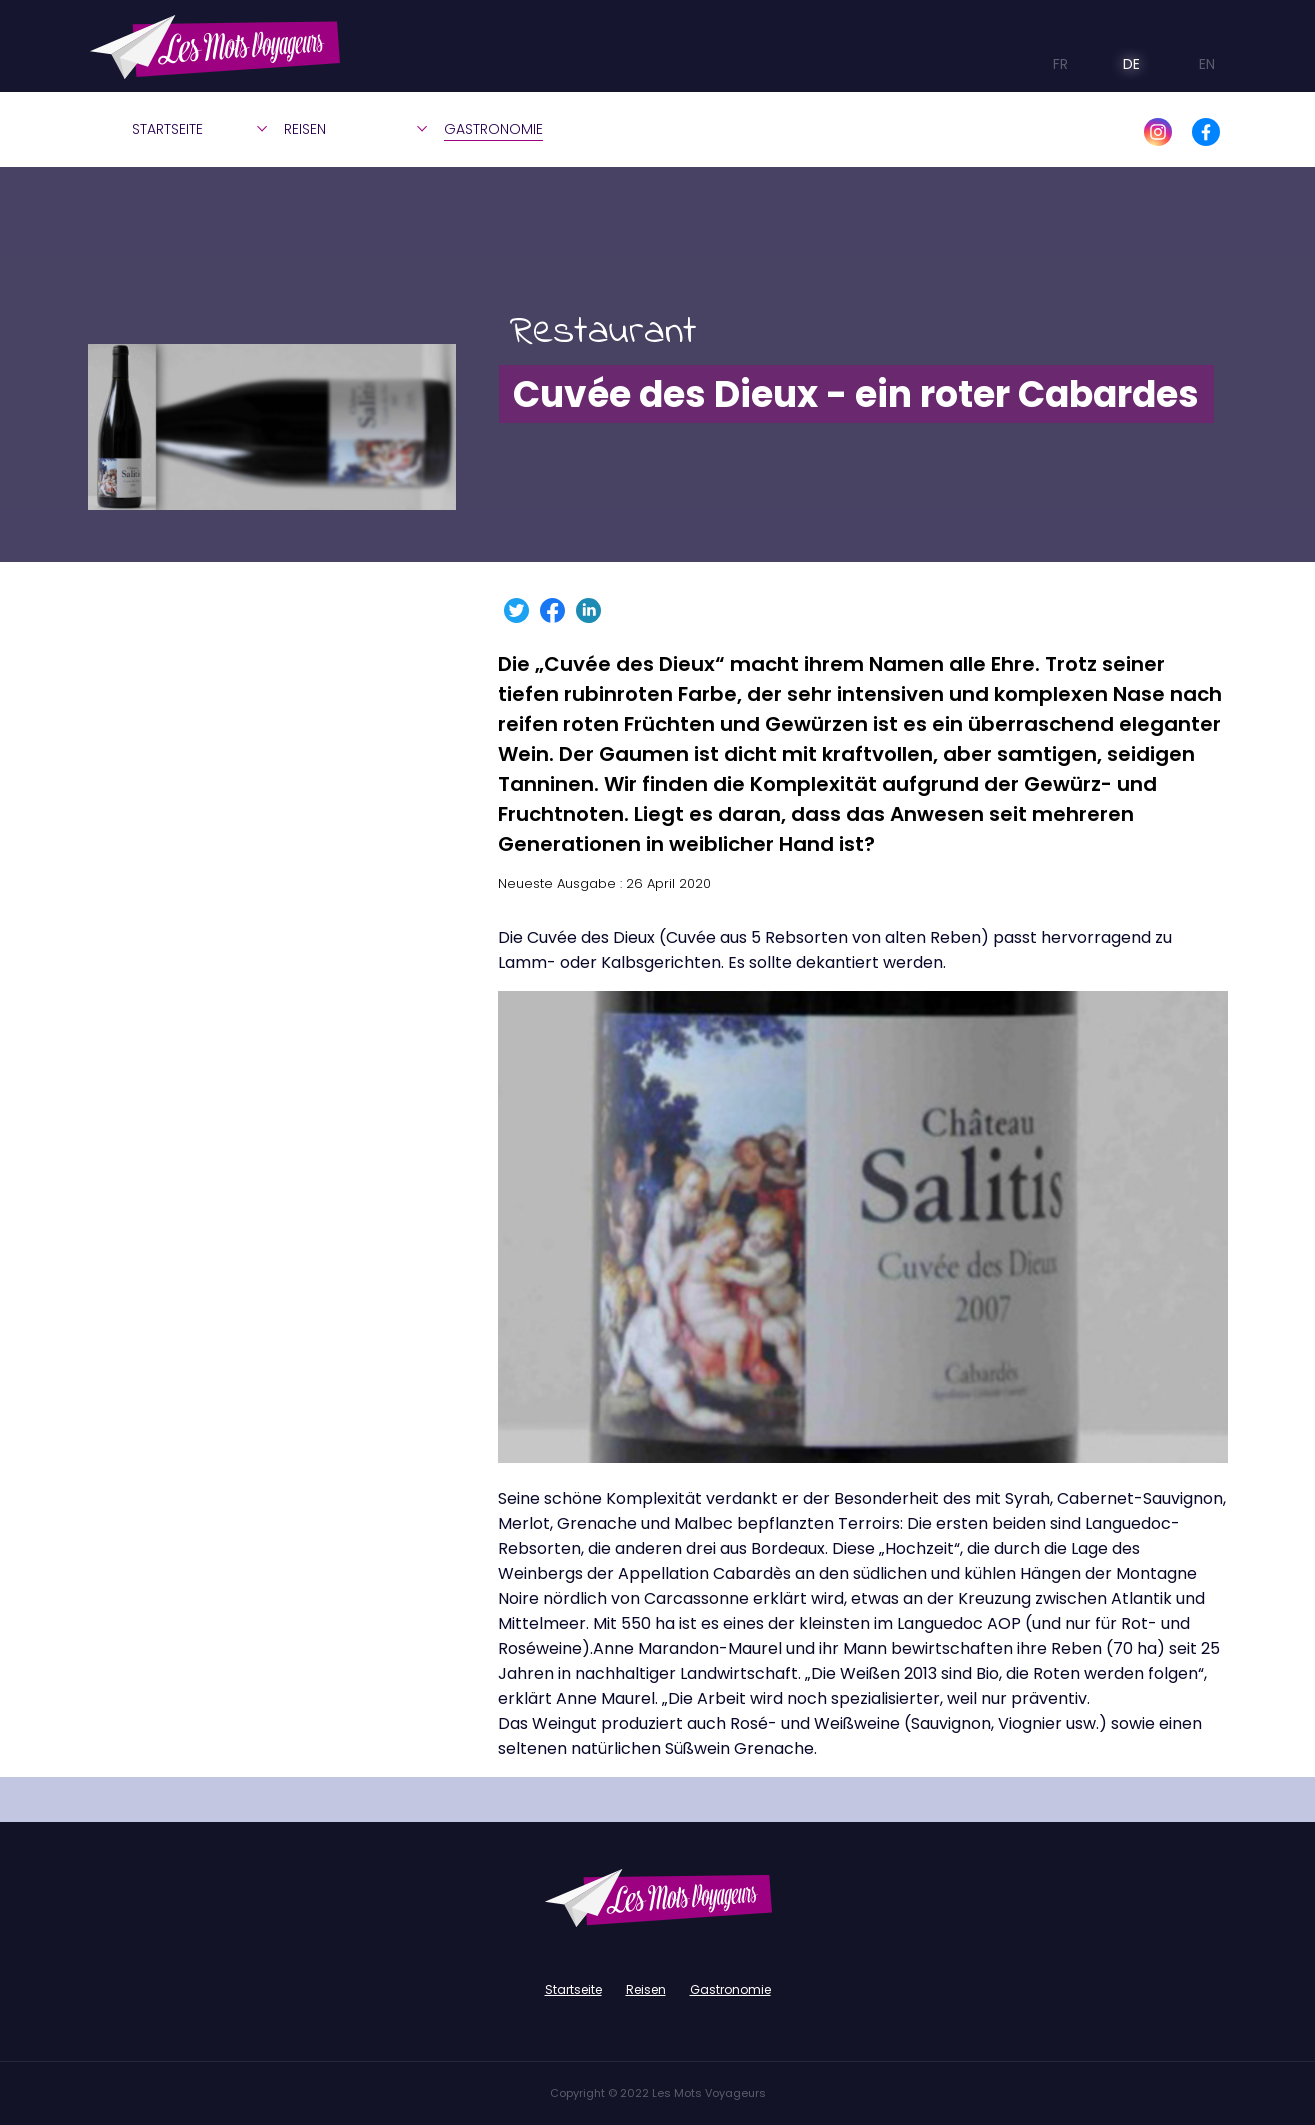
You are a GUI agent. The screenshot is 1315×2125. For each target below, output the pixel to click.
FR (1047, 64)
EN (1190, 64)
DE (1116, 64)
